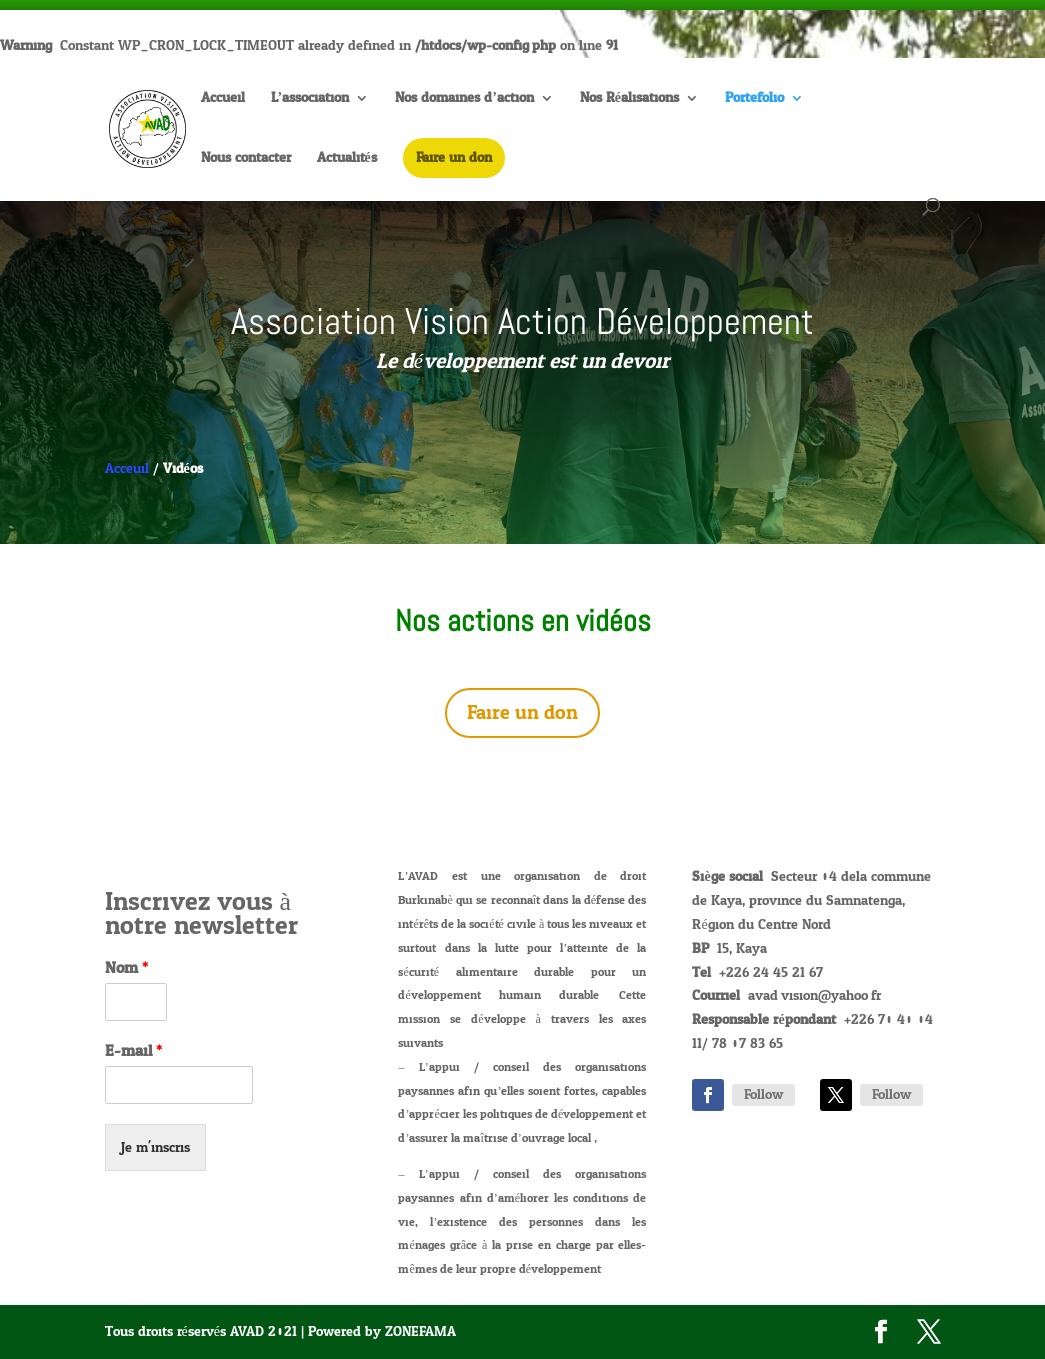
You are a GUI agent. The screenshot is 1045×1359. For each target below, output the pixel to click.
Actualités (347, 160)
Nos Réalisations (629, 100)
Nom (127, 968)
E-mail (134, 1051)
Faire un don (522, 713)
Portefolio (754, 100)
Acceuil (127, 468)
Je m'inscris (155, 1147)
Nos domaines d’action (464, 100)
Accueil (223, 100)
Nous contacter (246, 160)
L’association (310, 100)
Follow (763, 1095)
